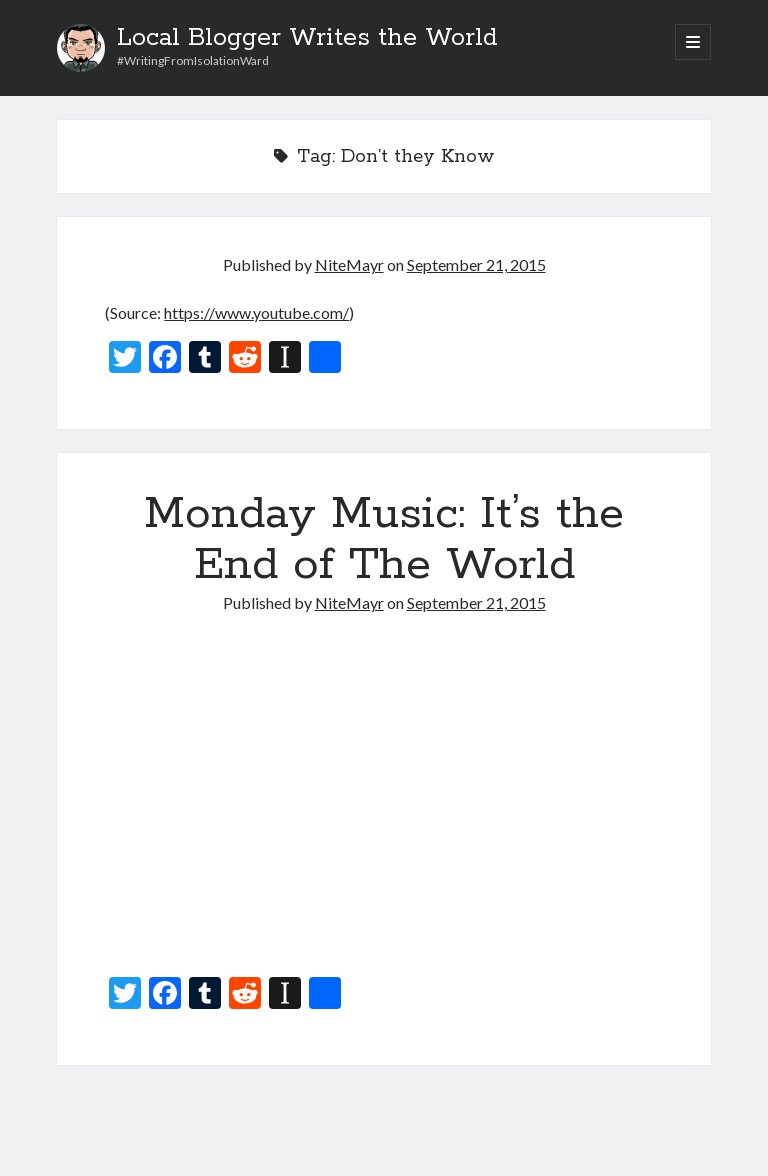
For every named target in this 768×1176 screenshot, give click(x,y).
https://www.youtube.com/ (256, 312)
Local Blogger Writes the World (307, 38)
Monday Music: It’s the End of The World (384, 539)
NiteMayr (349, 264)
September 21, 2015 (476, 264)
